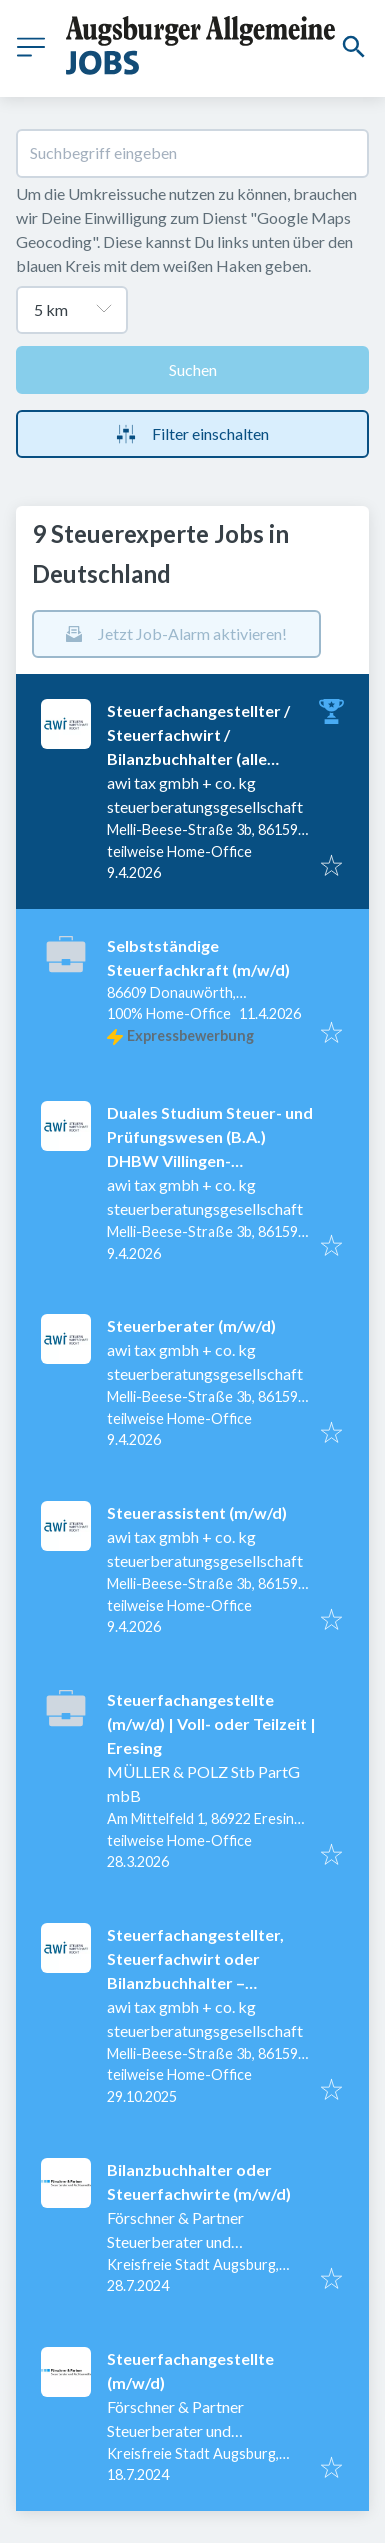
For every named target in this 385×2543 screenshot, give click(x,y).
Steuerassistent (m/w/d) (197, 1512)
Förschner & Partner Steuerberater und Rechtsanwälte (175, 2241)
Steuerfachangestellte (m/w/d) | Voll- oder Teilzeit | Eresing (211, 1723)
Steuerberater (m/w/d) (191, 1325)
